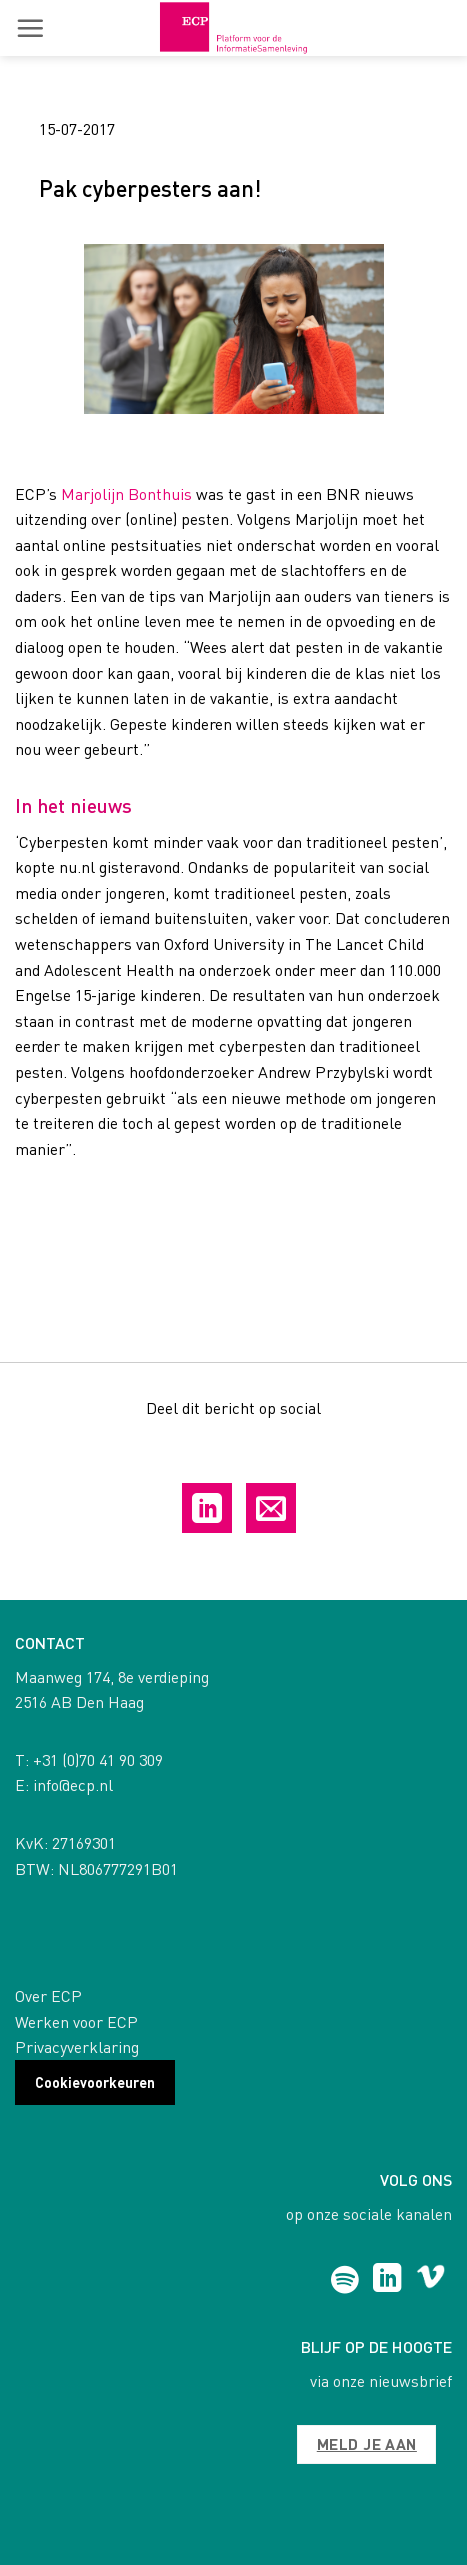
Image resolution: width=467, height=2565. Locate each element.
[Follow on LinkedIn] (387, 2280)
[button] (30, 28)
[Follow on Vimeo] (430, 2280)
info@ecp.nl (73, 1784)
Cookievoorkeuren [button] (95, 2082)
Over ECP (48, 1995)
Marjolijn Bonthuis (126, 493)
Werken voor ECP (76, 2021)
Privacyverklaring (77, 2046)
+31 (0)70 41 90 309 (98, 1759)
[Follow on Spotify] (344, 2280)
